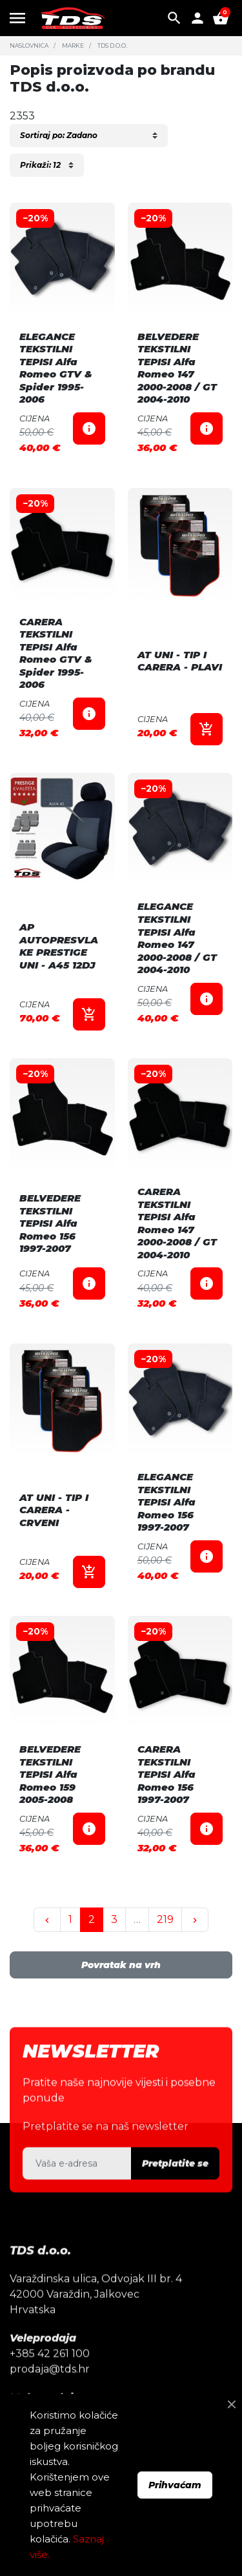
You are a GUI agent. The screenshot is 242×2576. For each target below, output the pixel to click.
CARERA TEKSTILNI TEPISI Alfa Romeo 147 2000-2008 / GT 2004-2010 (177, 1223)
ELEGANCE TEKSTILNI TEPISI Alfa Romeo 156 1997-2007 (166, 1502)
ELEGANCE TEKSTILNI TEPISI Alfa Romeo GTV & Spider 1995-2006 (55, 368)
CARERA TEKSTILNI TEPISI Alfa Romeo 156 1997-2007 (166, 1774)
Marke (73, 45)
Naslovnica (29, 45)
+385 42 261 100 (50, 2378)
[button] (174, 18)
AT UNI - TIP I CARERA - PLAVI (179, 661)
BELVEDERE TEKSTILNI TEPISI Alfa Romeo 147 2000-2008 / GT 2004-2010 (177, 368)
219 (165, 1919)
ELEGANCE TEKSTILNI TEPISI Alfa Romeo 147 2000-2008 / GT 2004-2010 (177, 938)
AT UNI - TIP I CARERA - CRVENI (53, 1510)
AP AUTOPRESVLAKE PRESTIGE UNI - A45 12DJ (58, 946)
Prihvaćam (174, 2485)
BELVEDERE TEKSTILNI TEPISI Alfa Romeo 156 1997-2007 (50, 1223)
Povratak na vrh (121, 1965)
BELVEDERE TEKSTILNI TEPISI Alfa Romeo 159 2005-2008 (50, 1774)
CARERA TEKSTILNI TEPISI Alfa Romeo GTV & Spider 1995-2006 (55, 653)
